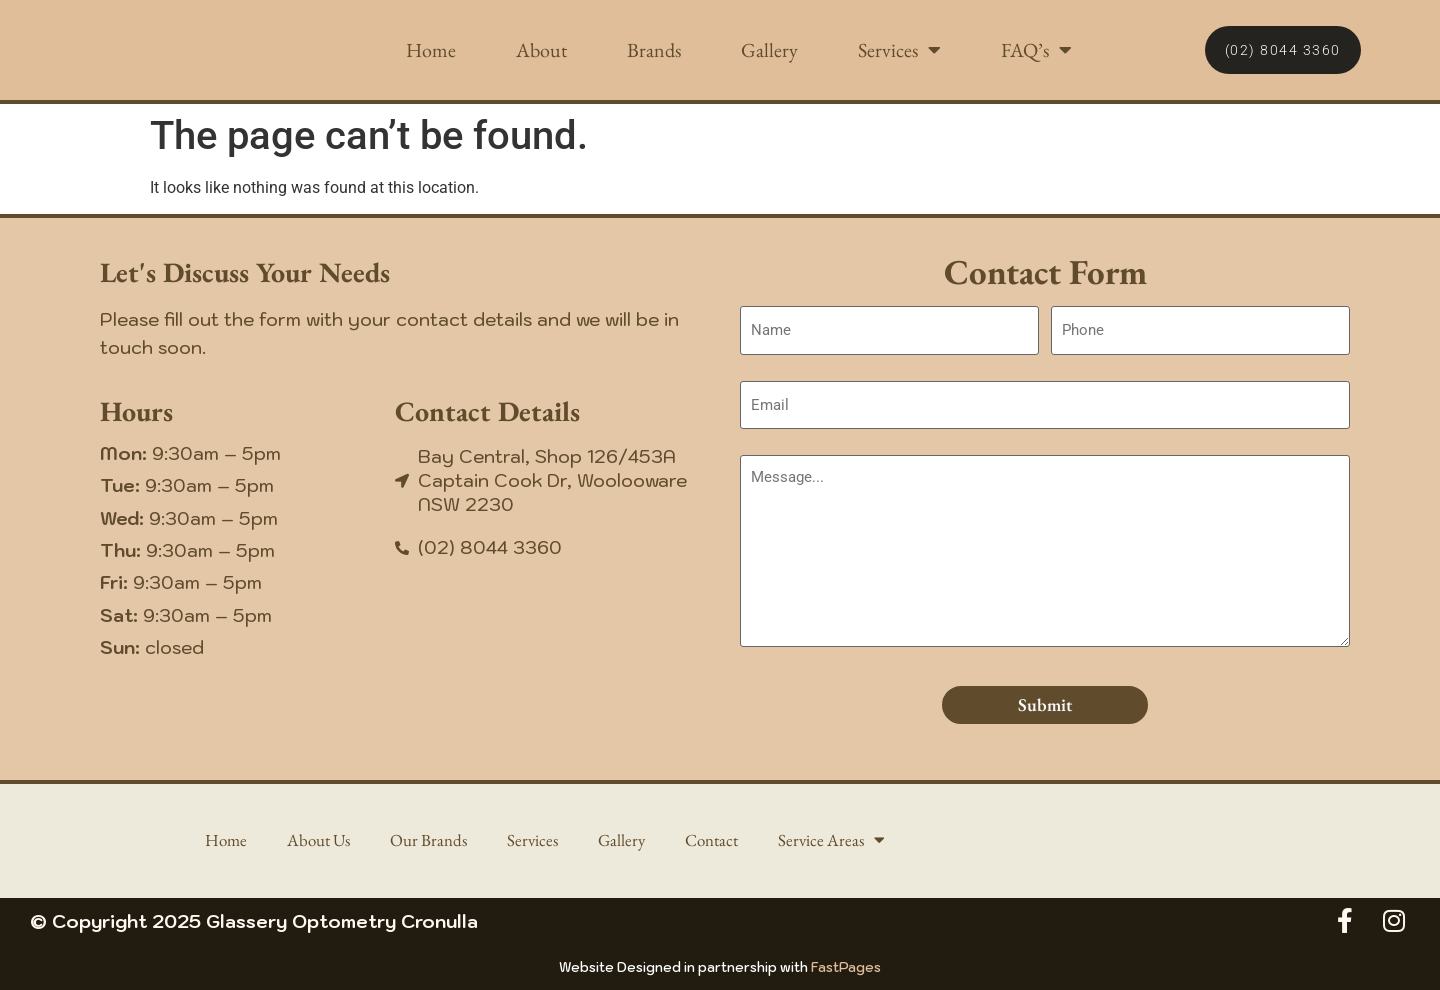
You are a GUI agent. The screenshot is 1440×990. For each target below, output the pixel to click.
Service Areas (843, 841)
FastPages (846, 967)
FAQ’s (1036, 50)
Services (899, 50)
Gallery (769, 50)
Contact (719, 840)
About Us (312, 840)
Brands (654, 50)
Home (431, 50)
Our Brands (427, 840)
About (541, 50)
